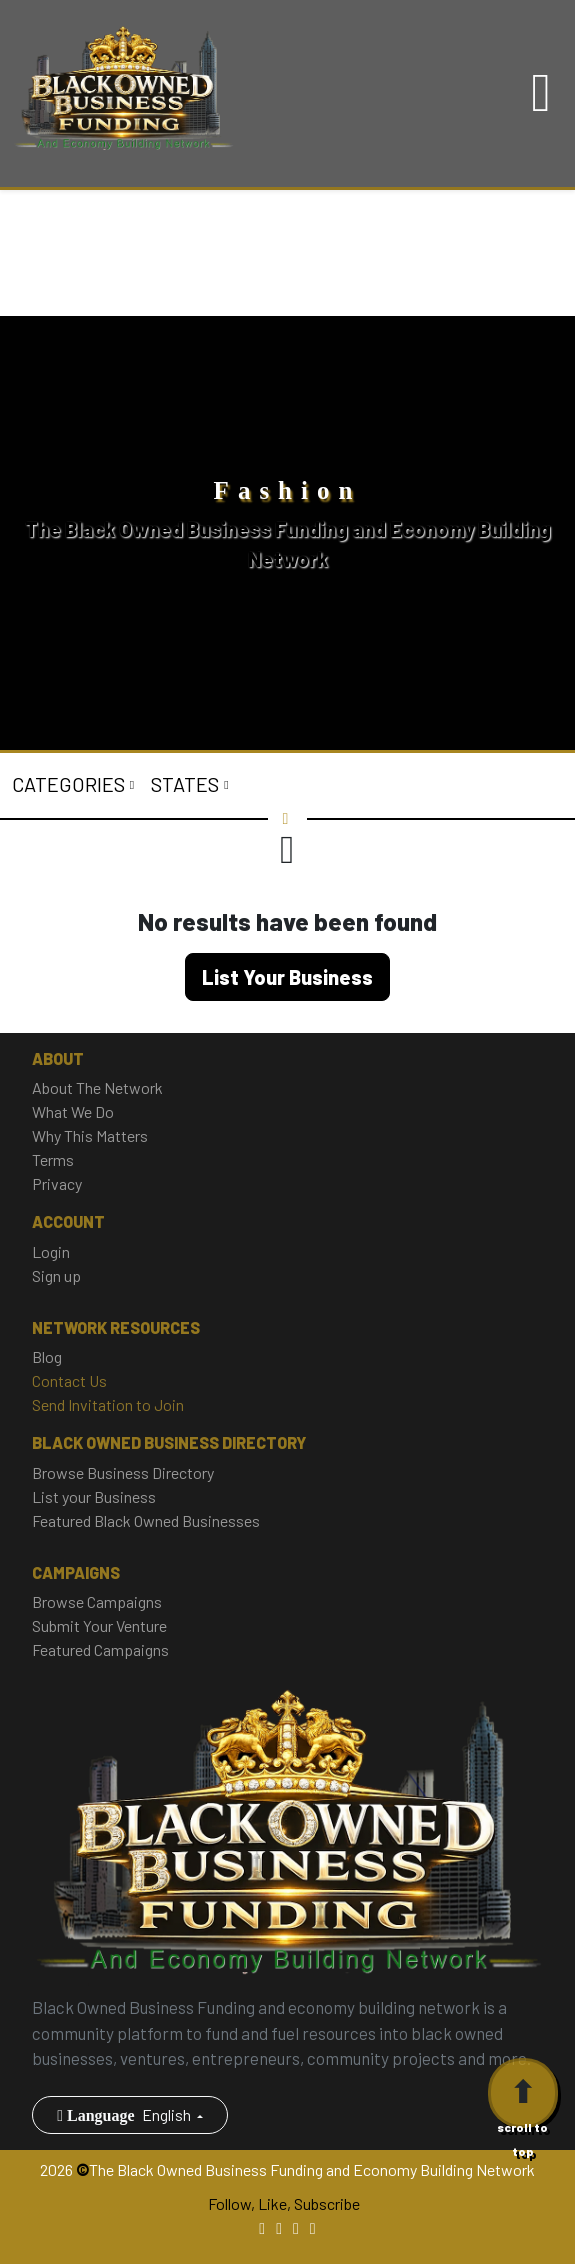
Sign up (56, 1275)
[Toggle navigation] (541, 93)
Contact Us (69, 1380)
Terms (53, 1159)
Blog (47, 1356)
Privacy (57, 1183)
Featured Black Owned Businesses (146, 1520)
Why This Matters (90, 1135)
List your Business (94, 1496)
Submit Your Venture (99, 1625)
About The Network (97, 1087)
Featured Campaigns (100, 1649)
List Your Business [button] (287, 977)
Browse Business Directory (123, 1472)
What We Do (73, 1111)
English (125, 2114)
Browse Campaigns (97, 1601)
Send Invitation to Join (108, 1404)
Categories (70, 784)
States (187, 784)
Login (51, 1251)
